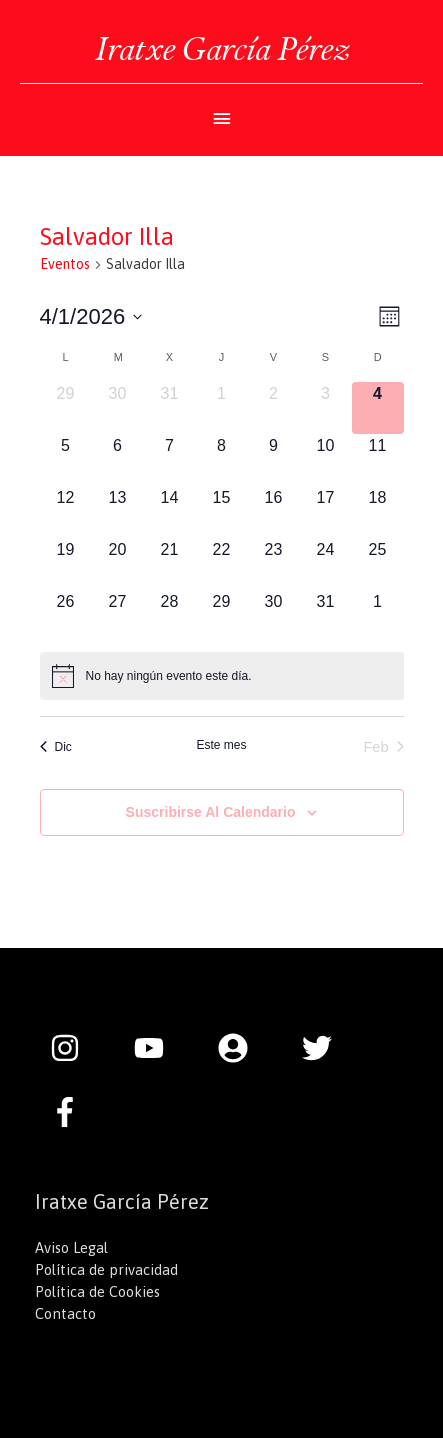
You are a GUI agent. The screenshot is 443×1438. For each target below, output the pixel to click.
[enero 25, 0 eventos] (378, 564)
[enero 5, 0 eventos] (66, 460)
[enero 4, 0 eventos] (378, 408)
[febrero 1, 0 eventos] (378, 616)
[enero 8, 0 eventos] (222, 460)
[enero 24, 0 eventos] (326, 564)
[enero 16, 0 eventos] (274, 512)
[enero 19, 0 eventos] (66, 564)
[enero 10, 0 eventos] (326, 460)
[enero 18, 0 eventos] (378, 512)
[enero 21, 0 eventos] (170, 564)
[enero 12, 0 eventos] (66, 512)
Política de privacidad (106, 1269)
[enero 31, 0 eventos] (326, 616)
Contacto (65, 1313)
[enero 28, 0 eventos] (170, 616)
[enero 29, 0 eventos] (222, 616)
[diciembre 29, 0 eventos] (66, 408)
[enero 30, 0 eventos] (274, 616)
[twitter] (327, 1048)
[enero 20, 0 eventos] (118, 564)
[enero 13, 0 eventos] (118, 512)
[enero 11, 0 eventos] (378, 460)
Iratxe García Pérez (222, 48)
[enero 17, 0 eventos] (326, 512)
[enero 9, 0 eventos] (274, 460)
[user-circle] (243, 1048)
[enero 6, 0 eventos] (118, 460)
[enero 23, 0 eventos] (274, 564)
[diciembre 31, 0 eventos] (170, 408)
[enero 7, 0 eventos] (170, 460)
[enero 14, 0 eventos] (170, 512)
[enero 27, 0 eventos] (118, 616)
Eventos (65, 264)
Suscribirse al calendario (211, 812)
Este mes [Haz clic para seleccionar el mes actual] (221, 745)
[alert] (222, 676)
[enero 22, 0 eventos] (222, 564)
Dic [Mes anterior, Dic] (56, 747)
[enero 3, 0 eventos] (326, 408)
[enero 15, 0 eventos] (222, 512)
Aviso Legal (71, 1247)
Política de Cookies (97, 1291)
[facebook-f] (70, 1112)
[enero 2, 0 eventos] (274, 408)
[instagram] (75, 1048)
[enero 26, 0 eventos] (66, 616)
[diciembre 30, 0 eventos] (118, 408)
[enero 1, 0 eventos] (222, 408)
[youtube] (159, 1048)
